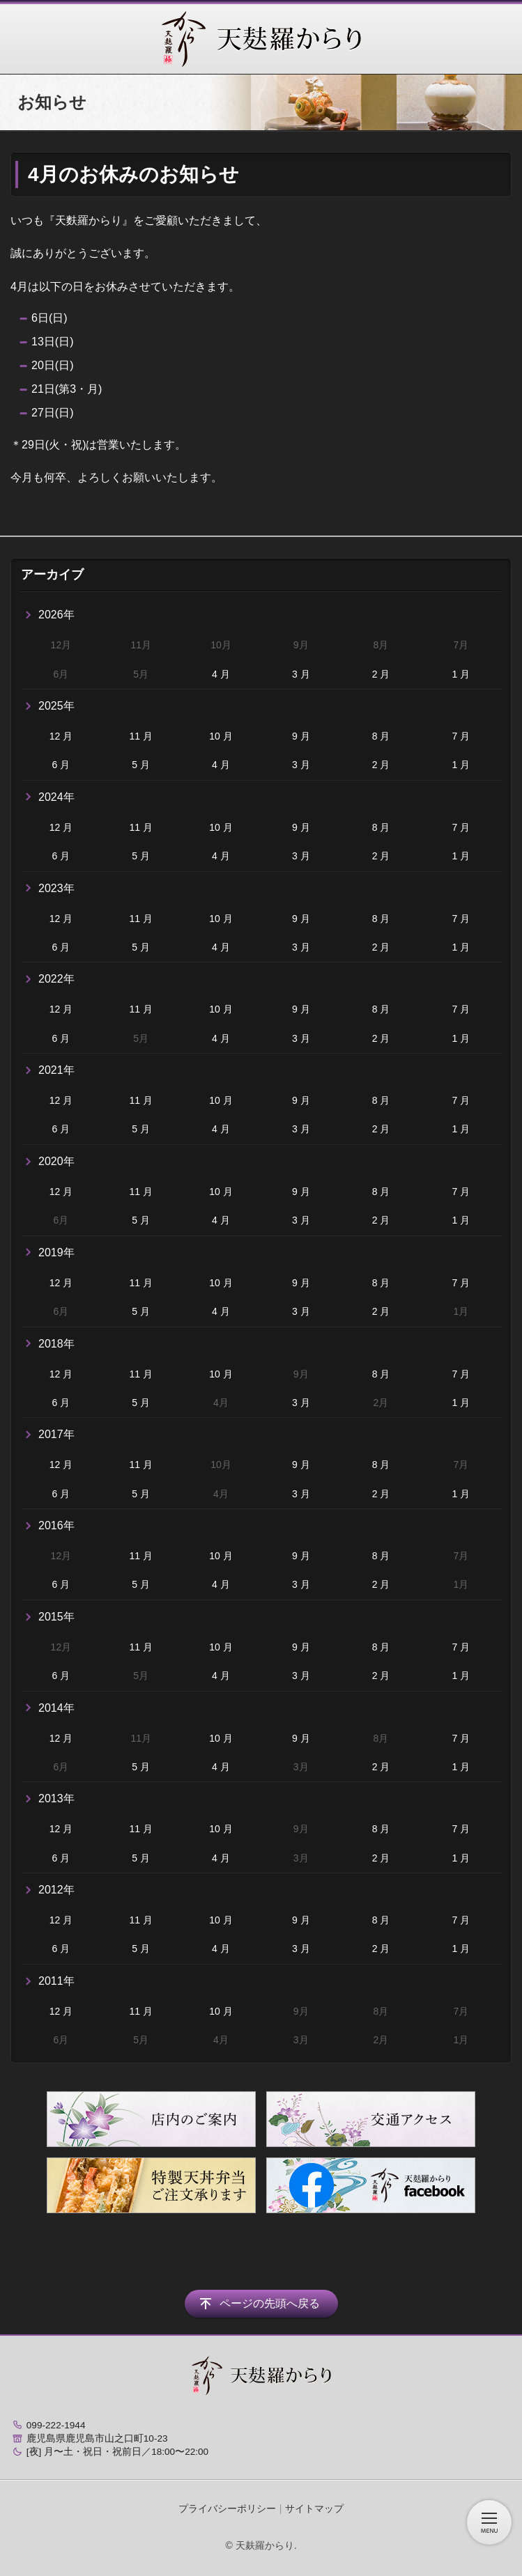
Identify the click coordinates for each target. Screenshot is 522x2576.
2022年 (56, 979)
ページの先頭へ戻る (270, 2303)
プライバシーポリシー (227, 2508)
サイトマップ (314, 2508)
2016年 (56, 1525)
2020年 (56, 1161)
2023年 (56, 888)
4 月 (221, 674)
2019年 (56, 1252)
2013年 (56, 1798)
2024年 (56, 797)
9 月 (301, 736)
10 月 (220, 736)
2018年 (56, 1344)
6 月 (61, 764)
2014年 (56, 1708)
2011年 (56, 1981)
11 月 (140, 736)
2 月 (381, 674)
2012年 (56, 1890)
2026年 (56, 614)
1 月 (461, 674)
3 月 (301, 674)
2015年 (56, 1617)
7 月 (461, 736)
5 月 (141, 764)
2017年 (56, 1434)
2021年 (56, 1070)
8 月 (381, 736)
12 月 (60, 736)
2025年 (56, 706)
